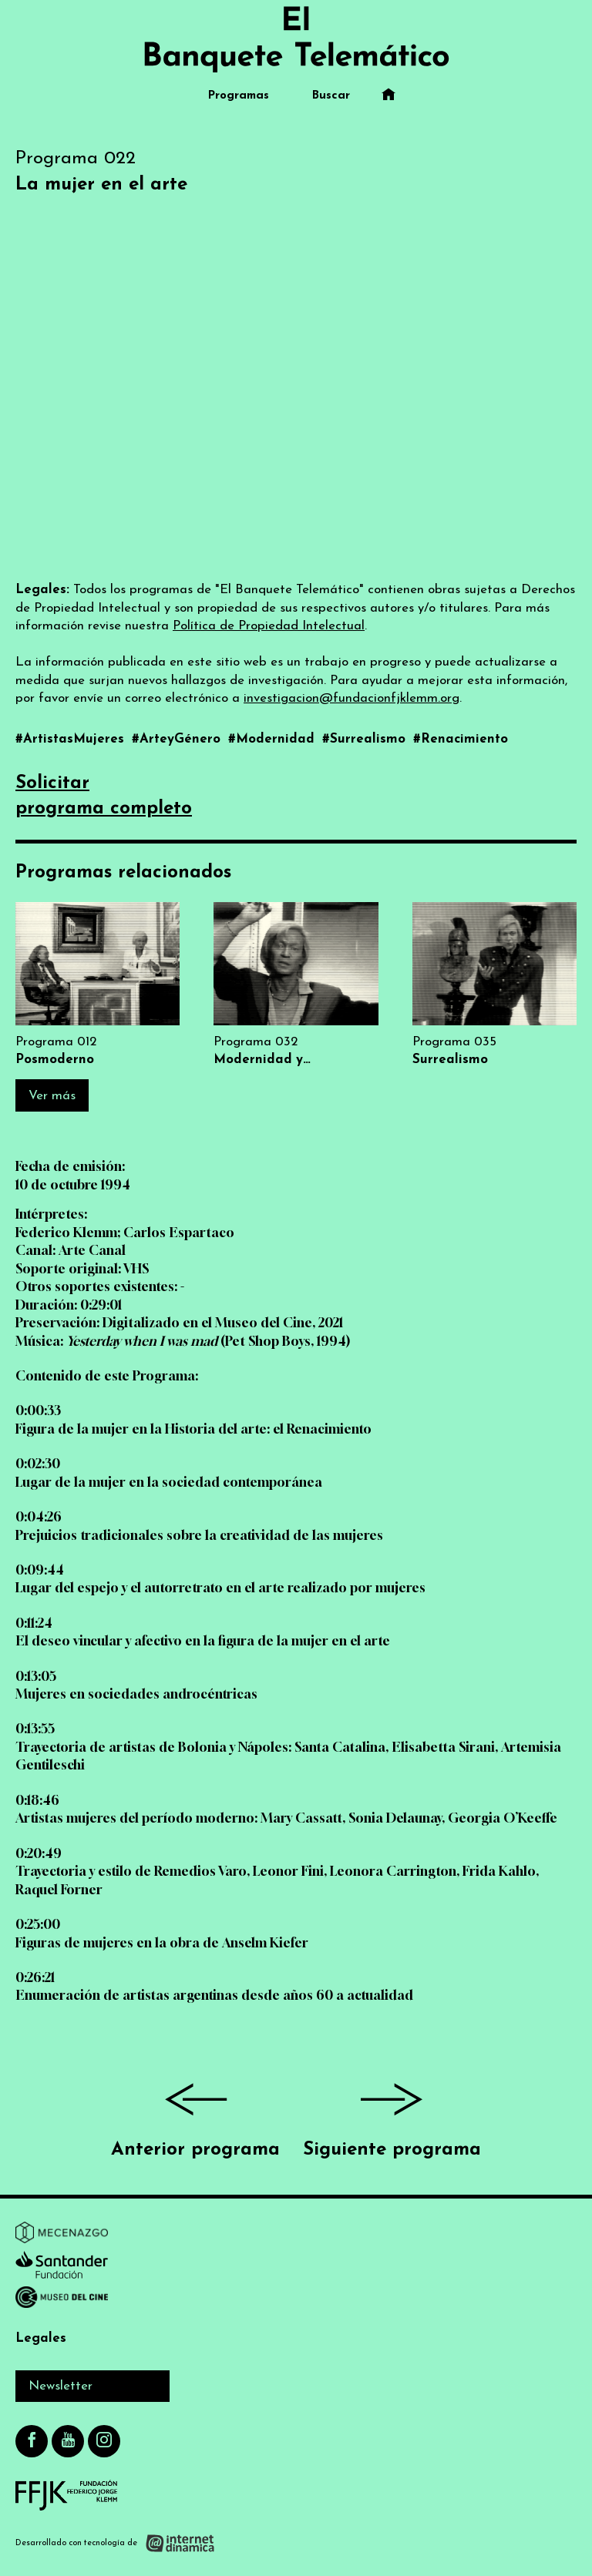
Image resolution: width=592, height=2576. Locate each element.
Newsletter (60, 2386)
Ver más (52, 1095)
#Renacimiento (460, 739)
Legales (40, 2338)
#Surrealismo (365, 739)
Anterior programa (195, 2114)
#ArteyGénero (178, 739)
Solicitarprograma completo (103, 796)
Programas (238, 96)
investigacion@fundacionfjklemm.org (351, 698)
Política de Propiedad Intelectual (269, 625)
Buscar (331, 96)
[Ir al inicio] (296, 39)
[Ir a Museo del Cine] (61, 2300)
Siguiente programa (392, 2114)
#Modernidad (273, 739)
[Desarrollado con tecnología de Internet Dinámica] (115, 2543)
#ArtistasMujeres (71, 739)
